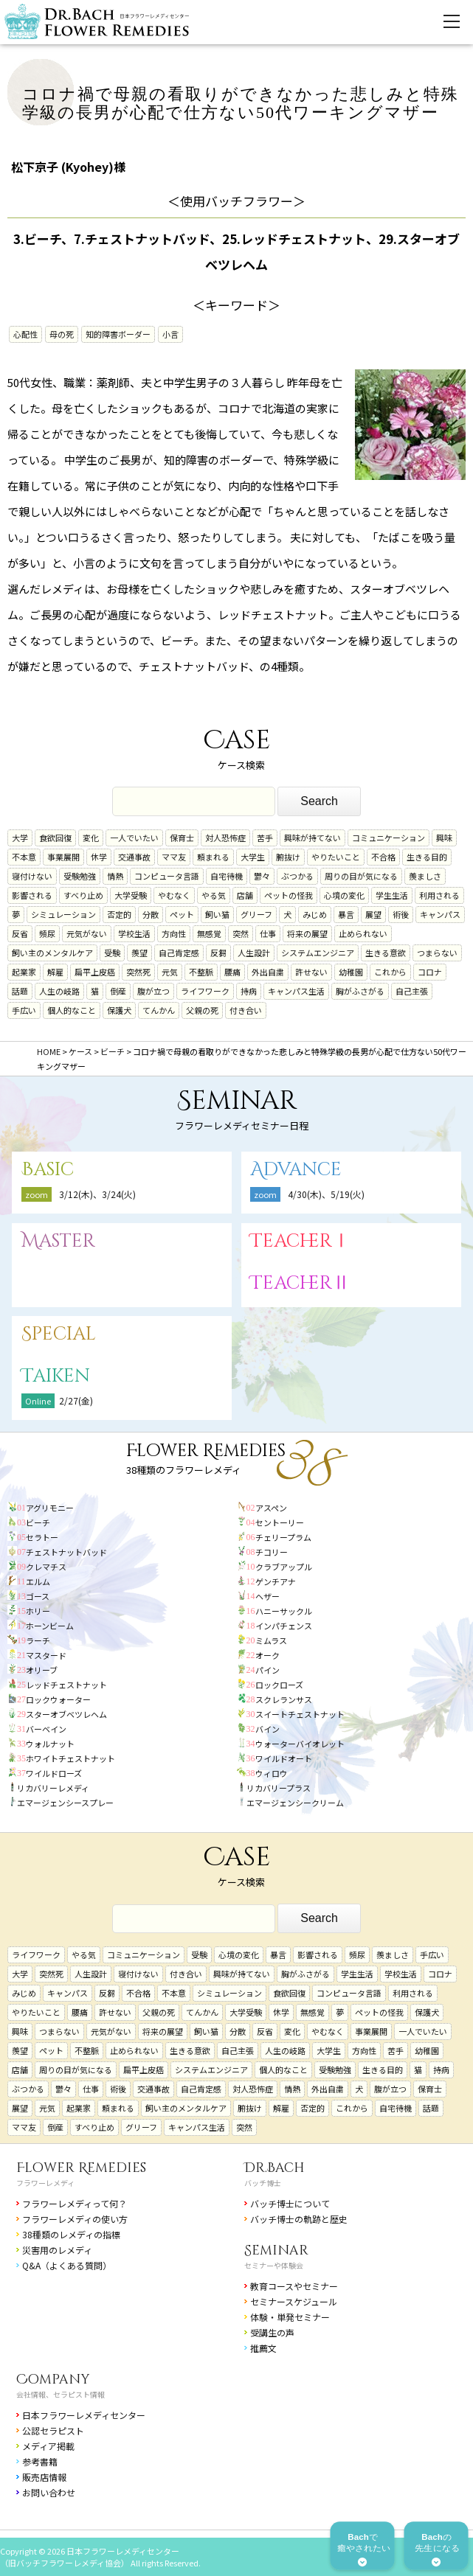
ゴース (37, 1596)
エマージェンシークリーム (295, 1803)
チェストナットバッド (66, 1552)
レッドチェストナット (66, 1685)
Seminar (276, 2250)
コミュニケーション (388, 837)
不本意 (24, 857)
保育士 (182, 837)
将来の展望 (307, 933)
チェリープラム (283, 1537)
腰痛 (232, 972)
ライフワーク (205, 991)
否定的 (119, 914)
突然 (240, 933)
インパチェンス (283, 1626)
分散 (150, 914)
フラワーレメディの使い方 (75, 2219)
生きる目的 (427, 857)
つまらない (437, 952)
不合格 (383, 857)
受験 (112, 952)
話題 (20, 991)
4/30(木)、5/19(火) (326, 1194)
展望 (373, 914)
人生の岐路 (59, 991)
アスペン (271, 1508)
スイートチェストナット (300, 1714)
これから (390, 972)
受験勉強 (79, 876)
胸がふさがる (360, 991)
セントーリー (279, 1522)
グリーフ (256, 914)
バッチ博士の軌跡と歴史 (299, 2219)
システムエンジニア (317, 952)
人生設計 (254, 952)
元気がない (86, 933)
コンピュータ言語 (166, 876)
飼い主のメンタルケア (52, 952)
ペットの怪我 (288, 895)
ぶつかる (297, 876)
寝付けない (32, 876)
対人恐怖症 (225, 837)
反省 (20, 933)
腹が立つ (153, 991)
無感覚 (209, 933)
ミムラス (271, 1640)
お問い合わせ (48, 2492)
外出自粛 (268, 972)
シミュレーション (63, 914)
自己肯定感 (179, 952)
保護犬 (119, 1010)
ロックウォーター (58, 1699)
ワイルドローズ (54, 1773)
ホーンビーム (50, 1626)
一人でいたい (134, 837)
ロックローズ (279, 1685)
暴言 (346, 914)
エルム (38, 1581)
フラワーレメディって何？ (74, 2203)
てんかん (158, 1010)
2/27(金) (76, 1400)
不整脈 (201, 972)
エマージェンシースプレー (65, 1803)
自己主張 (412, 991)
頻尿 (47, 933)
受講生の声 (272, 2332)
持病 (249, 991)
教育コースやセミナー (294, 2286)
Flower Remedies (81, 2168)
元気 (170, 972)
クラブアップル (283, 1567)
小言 (170, 334)
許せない (311, 972)
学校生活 (134, 933)
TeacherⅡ (300, 1283)
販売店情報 (44, 2477)
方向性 (174, 933)
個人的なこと (71, 1010)
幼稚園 (351, 972)
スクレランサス (283, 1699)
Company (53, 2379)
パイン (267, 1670)
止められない (363, 933)
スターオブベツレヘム (66, 1714)
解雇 (55, 972)
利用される (439, 895)
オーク (267, 1655)
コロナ (430, 972)
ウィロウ (271, 1773)
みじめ (315, 914)
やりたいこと (335, 857)
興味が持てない (312, 837)
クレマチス (46, 1567)
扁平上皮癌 (95, 972)
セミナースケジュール (293, 2301)
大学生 (253, 857)
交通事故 (134, 857)
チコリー (271, 1552)
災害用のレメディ (57, 2249)
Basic (47, 1170)
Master (58, 1241)
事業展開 (63, 857)
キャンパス (440, 914)
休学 (99, 857)
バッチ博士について (290, 2203)
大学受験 (130, 895)
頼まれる (213, 857)
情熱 (115, 876)
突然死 (138, 972)
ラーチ (38, 1640)
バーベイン (46, 1729)
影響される (32, 895)
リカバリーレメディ (53, 1788)
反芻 (218, 952)
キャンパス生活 (296, 991)
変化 (91, 837)
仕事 (268, 933)
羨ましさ (425, 876)
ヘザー (267, 1596)
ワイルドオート (283, 1758)
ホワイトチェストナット (70, 1758)
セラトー (42, 1537)
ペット (182, 914)
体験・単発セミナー (290, 2317)
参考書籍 (40, 2461)
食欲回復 (55, 837)
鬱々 (262, 876)
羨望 (139, 952)
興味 (444, 837)
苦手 (265, 837)
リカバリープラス (278, 1788)
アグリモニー (50, 1508)
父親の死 (202, 1010)
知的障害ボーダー (118, 334)
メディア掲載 (48, 2446)
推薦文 (263, 2348)
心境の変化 (344, 895)
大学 (20, 837)
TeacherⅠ (300, 1241)
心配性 (25, 334)
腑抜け (288, 857)
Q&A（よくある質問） (66, 2265)
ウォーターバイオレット (300, 1744)
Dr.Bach (274, 2168)
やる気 (213, 895)
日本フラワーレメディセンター (83, 2415)
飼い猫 (217, 914)
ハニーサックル (283, 1611)
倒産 (118, 991)
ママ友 (174, 857)
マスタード (46, 1655)
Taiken (55, 1376)
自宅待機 (226, 876)
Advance (296, 1170)
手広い (24, 1010)
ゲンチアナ (275, 1581)
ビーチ (38, 1522)
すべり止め (83, 895)
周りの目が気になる (361, 876)
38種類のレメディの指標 (71, 2234)
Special (58, 1334)
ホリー (38, 1611)
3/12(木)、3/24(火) (97, 1194)
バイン (267, 1729)
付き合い (245, 1010)
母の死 (61, 334)
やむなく (174, 895)
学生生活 (392, 895)
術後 (401, 914)
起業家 (24, 972)
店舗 (245, 895)
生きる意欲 (385, 952)
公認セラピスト (53, 2430)
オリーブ (42, 1670)
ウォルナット (50, 1744)
